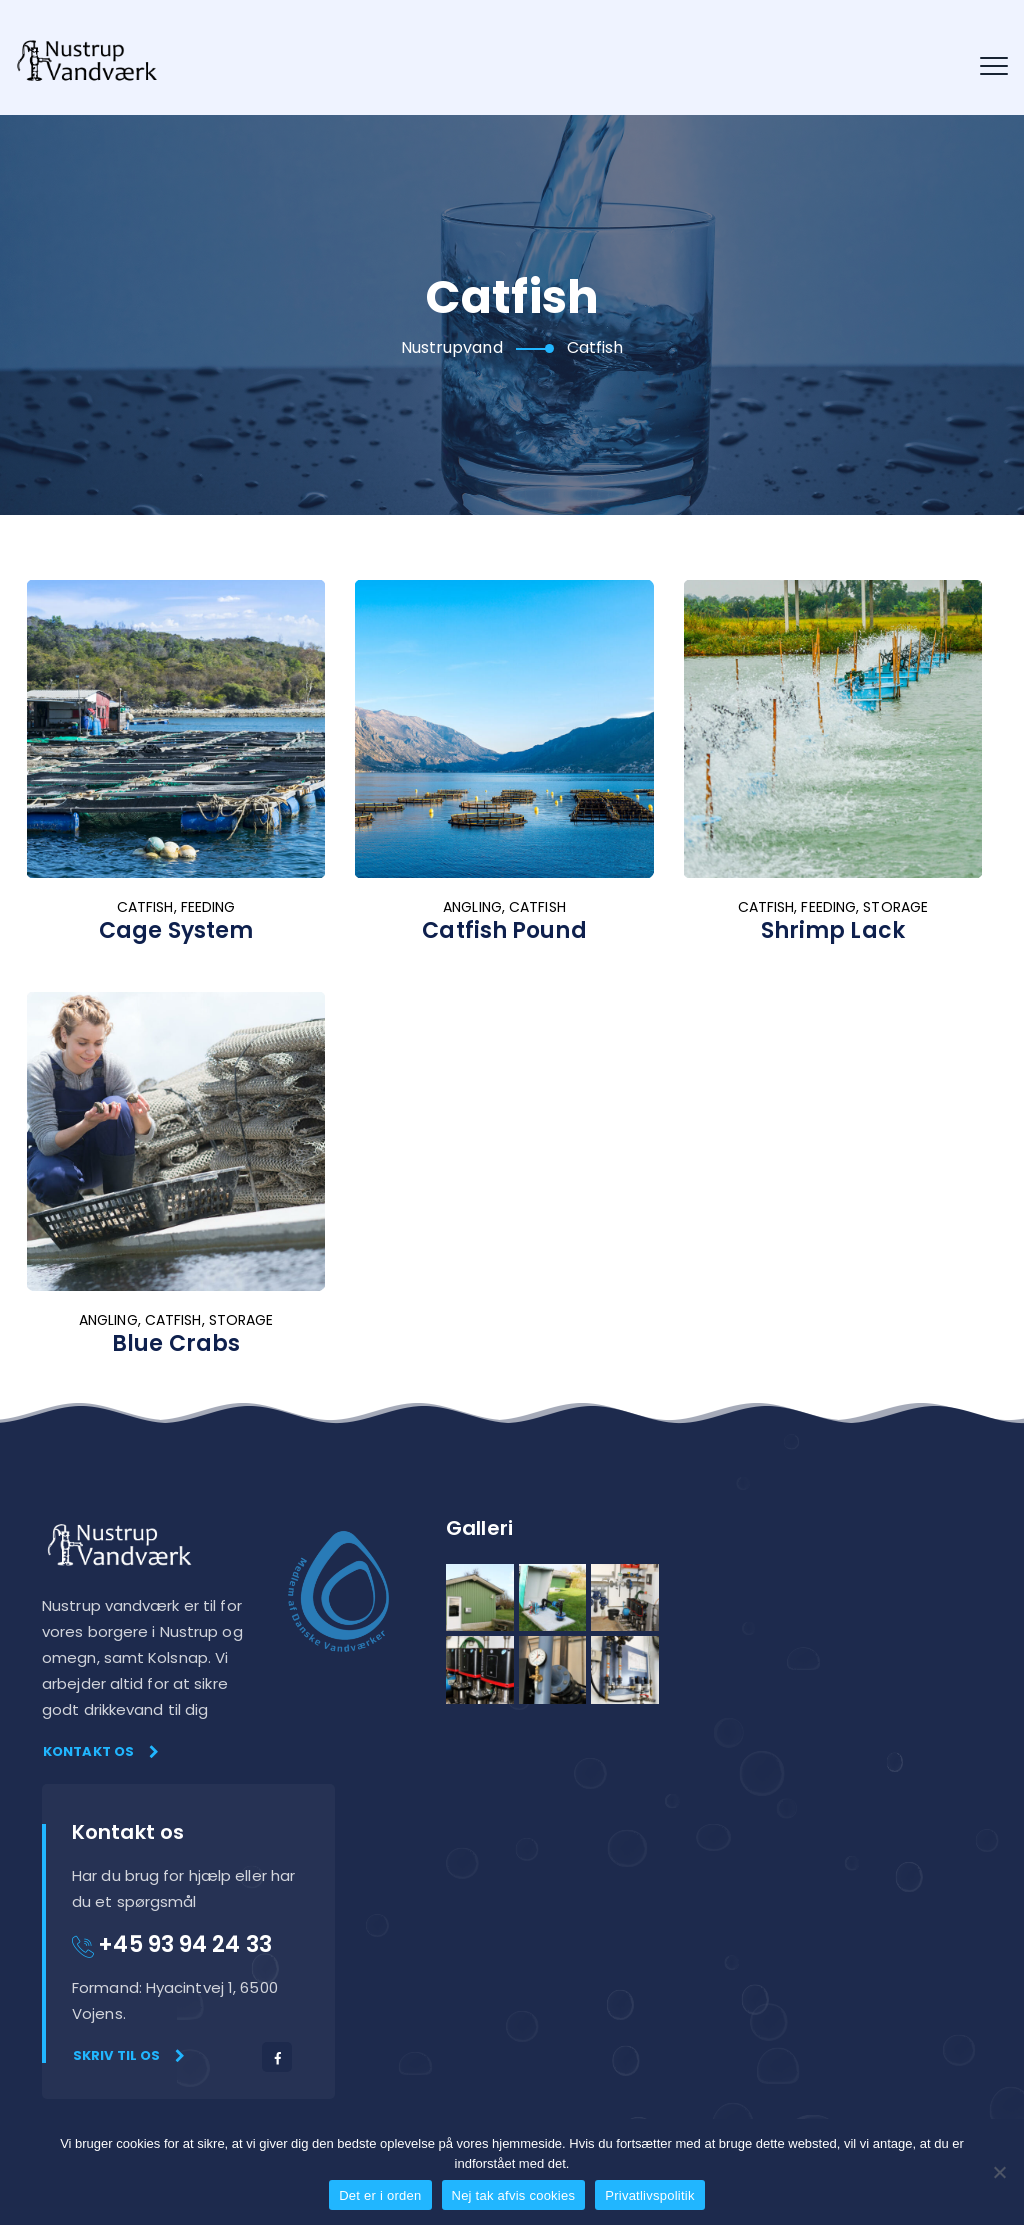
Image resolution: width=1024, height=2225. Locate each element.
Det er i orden (380, 2195)
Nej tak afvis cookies (514, 2195)
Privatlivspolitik (650, 2195)
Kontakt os (101, 1751)
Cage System (176, 930)
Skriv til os (129, 2055)
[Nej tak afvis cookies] (999, 2172)
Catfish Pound (504, 930)
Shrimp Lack (833, 930)
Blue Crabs (176, 1343)
